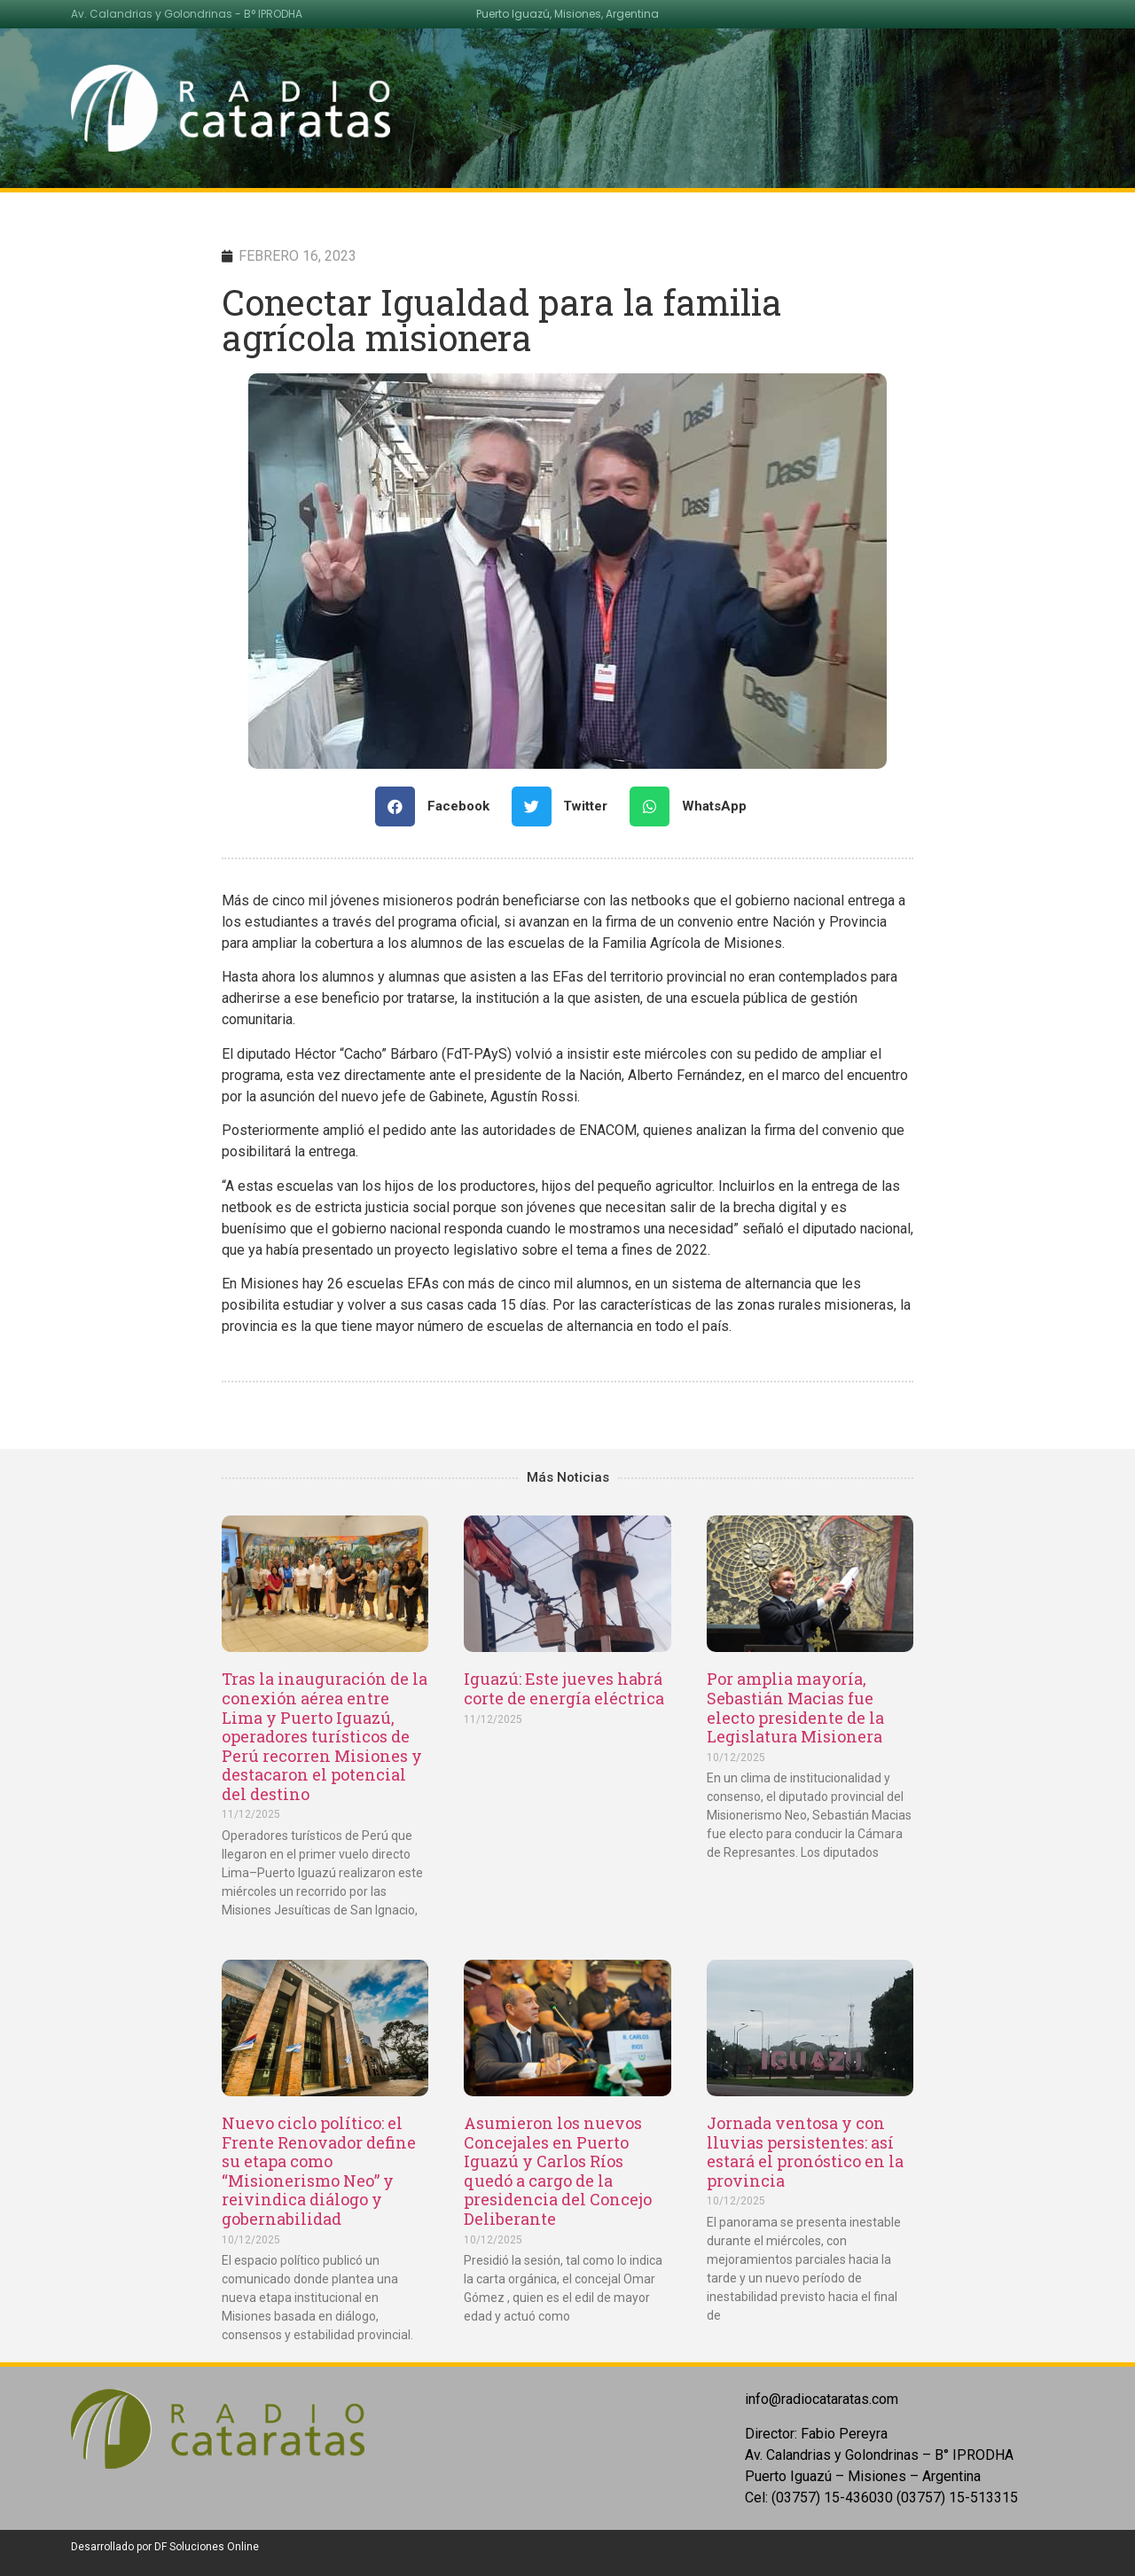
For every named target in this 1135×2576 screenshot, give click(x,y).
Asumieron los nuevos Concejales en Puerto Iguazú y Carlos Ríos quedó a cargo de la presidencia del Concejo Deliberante (558, 2170)
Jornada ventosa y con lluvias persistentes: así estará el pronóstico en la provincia (805, 2151)
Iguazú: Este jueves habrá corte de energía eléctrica (564, 1688)
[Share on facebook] (439, 806)
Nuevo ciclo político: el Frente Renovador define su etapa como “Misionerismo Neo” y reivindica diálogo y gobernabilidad (319, 2170)
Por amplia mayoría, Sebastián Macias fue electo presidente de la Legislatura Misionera (795, 1707)
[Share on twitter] (567, 806)
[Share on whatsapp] (695, 806)
